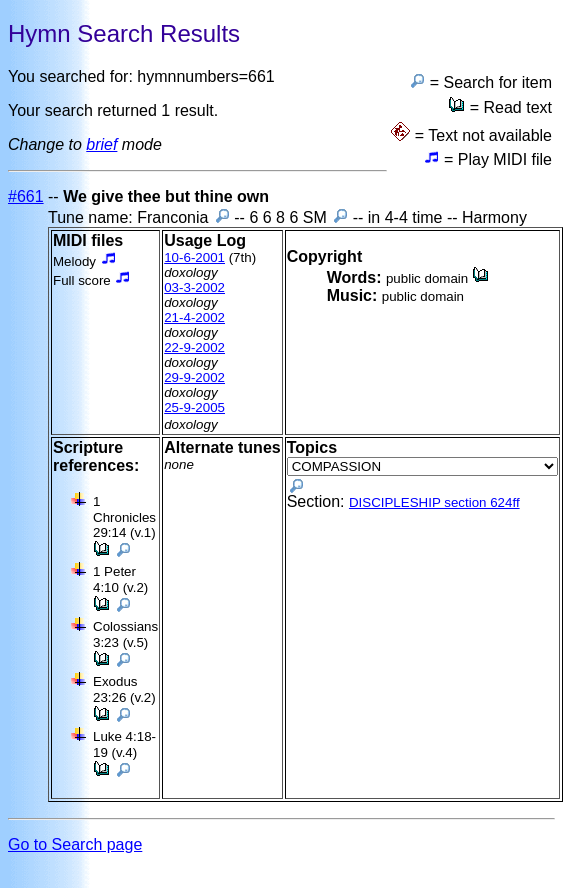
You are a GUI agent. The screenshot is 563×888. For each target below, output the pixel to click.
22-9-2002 (194, 347)
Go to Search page (75, 844)
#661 (26, 196)
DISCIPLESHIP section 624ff (434, 502)
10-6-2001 (194, 257)
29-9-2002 (194, 377)
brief (101, 144)
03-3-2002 (194, 287)
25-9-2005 (194, 407)
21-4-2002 (194, 317)
